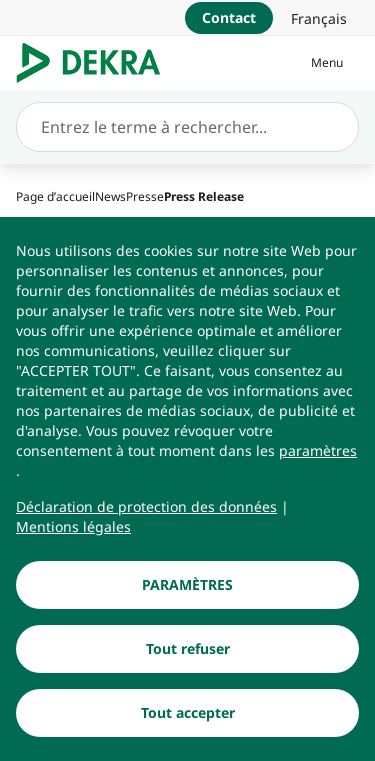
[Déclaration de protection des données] (146, 510)
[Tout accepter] (187, 716)
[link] (319, 18)
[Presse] (145, 196)
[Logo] (96, 63)
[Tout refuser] (187, 652)
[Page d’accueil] (55, 196)
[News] (110, 196)
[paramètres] (318, 454)
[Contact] (229, 18)
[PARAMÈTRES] (187, 588)
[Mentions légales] (73, 530)
